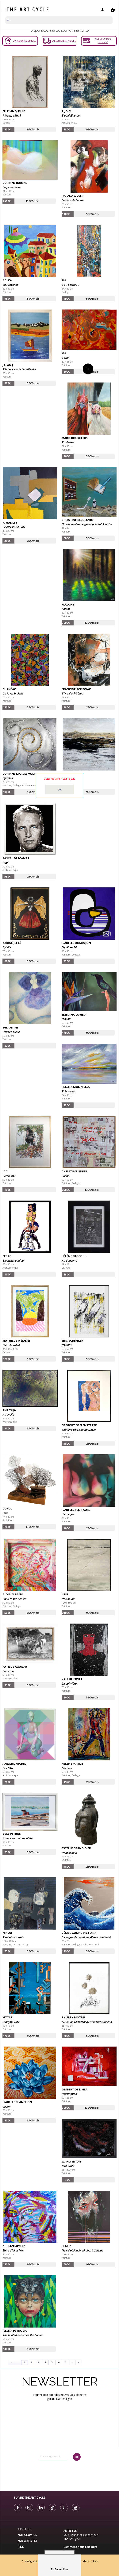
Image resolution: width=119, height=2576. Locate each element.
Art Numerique (70, 123)
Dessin (6, 123)
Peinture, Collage (71, 954)
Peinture (6, 194)
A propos (24, 2529)
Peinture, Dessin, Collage (15, 1944)
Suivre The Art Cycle (29, 2497)
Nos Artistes (27, 2540)
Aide (21, 2546)
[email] (52, 2456)
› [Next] (72, 2362)
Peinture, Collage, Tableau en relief (21, 785)
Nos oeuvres (27, 2534)
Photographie (9, 1422)
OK (59, 789)
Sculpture (7, 1520)
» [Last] (78, 2362)
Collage (66, 292)
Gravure (66, 1267)
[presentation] (54, 2472)
